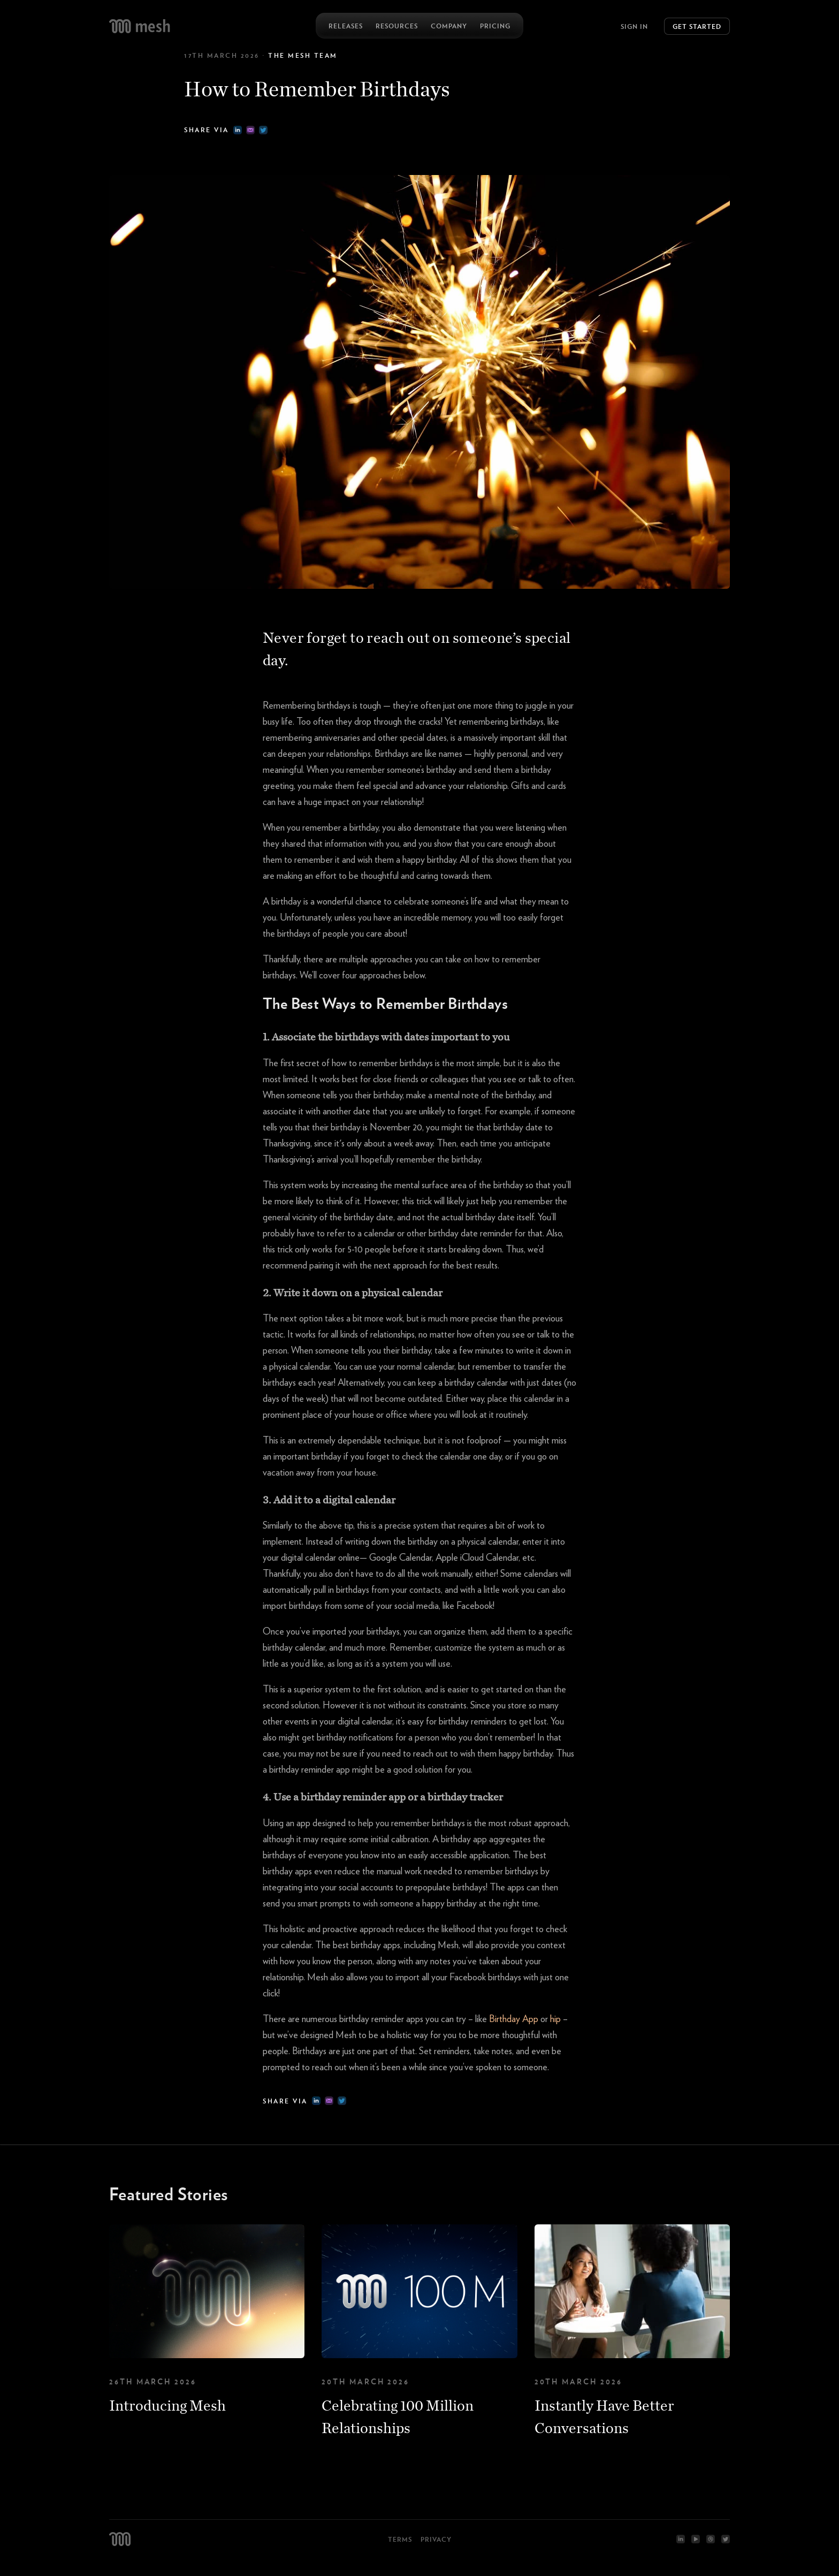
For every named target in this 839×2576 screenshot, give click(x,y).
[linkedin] (237, 130)
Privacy (436, 2539)
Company (449, 26)
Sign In (634, 26)
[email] (250, 130)
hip (555, 2019)
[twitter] (263, 130)
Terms (400, 2539)
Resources (397, 26)
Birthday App (513, 2019)
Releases (346, 26)
